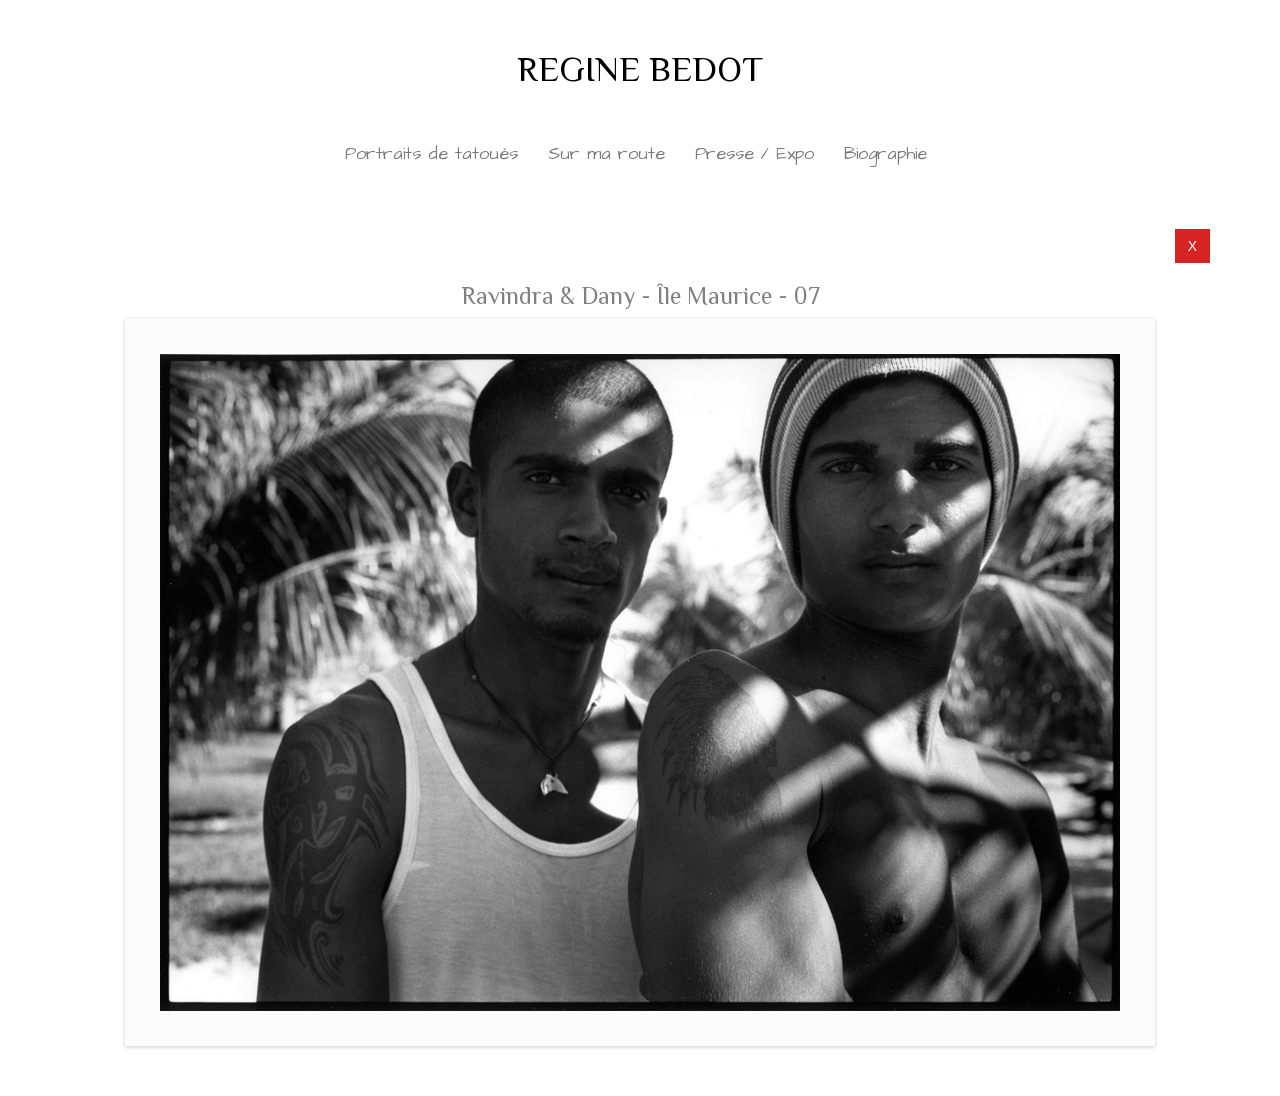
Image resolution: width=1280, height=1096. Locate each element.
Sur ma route (606, 153)
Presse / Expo (754, 153)
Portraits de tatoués (431, 153)
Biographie (885, 153)
